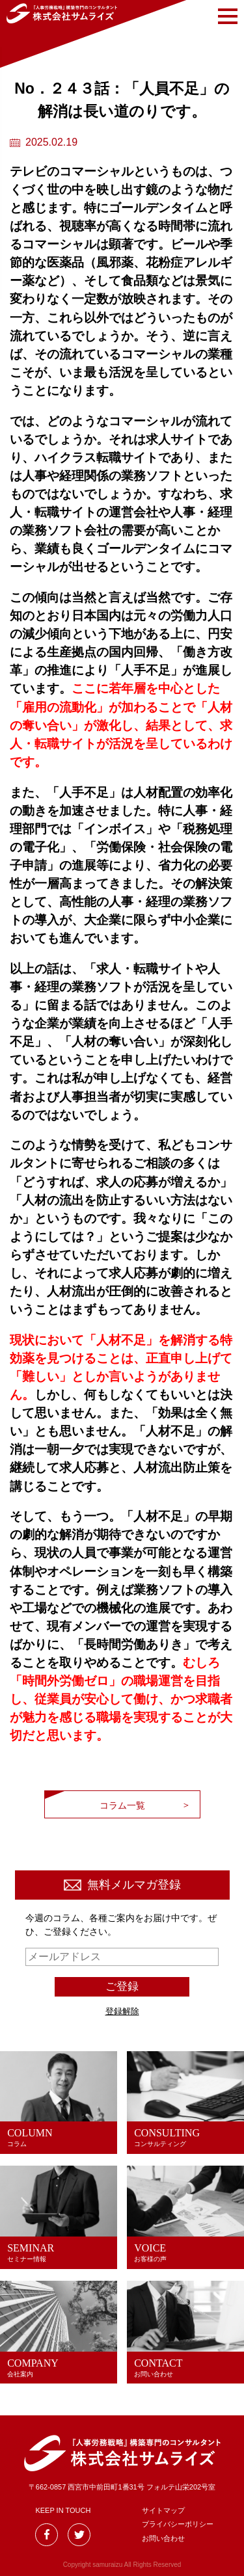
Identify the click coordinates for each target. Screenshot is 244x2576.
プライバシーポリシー (177, 2524)
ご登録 (122, 1986)
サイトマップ (163, 2510)
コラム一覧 (122, 1805)
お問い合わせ (163, 2538)
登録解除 (122, 2011)
